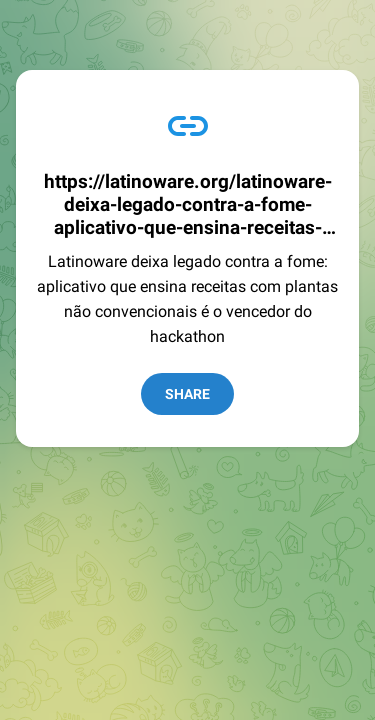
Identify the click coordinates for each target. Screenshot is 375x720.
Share (187, 394)
